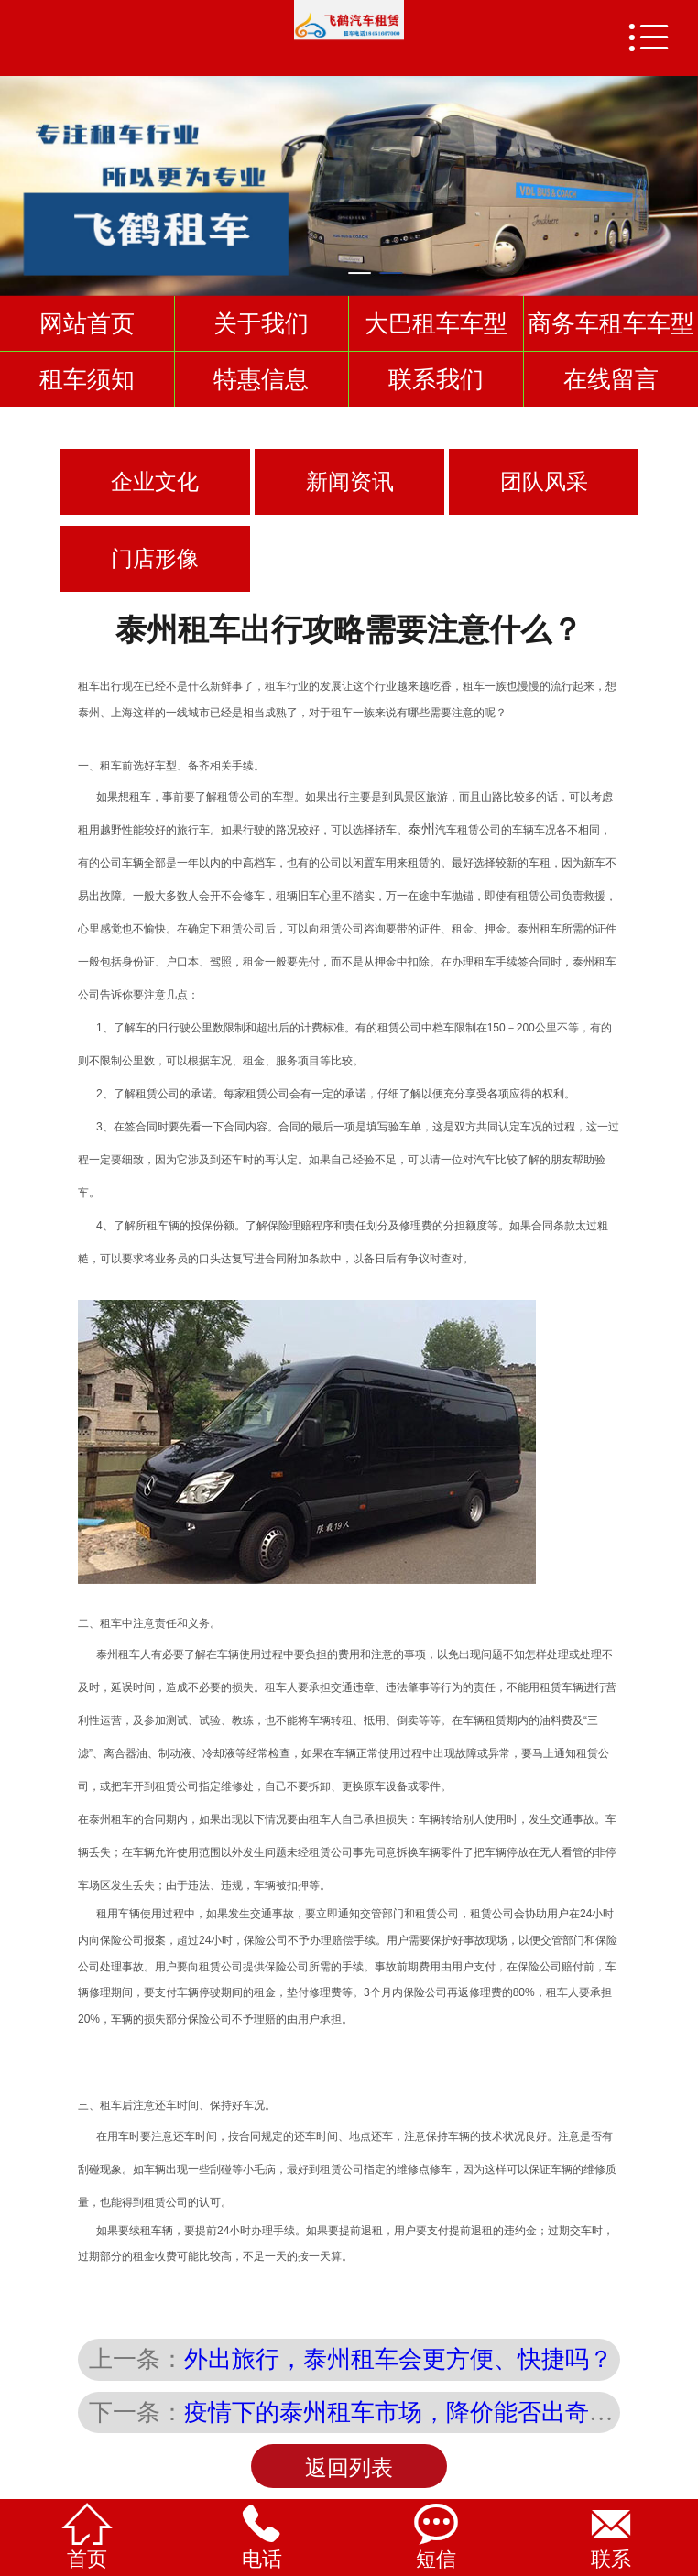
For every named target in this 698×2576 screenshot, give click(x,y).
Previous (17, 177)
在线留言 (611, 379)
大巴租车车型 (436, 323)
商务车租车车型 (611, 323)
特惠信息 (261, 379)
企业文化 (155, 482)
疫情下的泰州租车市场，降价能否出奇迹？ (410, 2412)
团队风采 (544, 482)
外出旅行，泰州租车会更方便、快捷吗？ (398, 2359)
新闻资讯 (350, 482)
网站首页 (87, 323)
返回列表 (349, 2468)
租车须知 (87, 379)
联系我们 (436, 379)
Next (680, 177)
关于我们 (261, 323)
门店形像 (155, 559)
